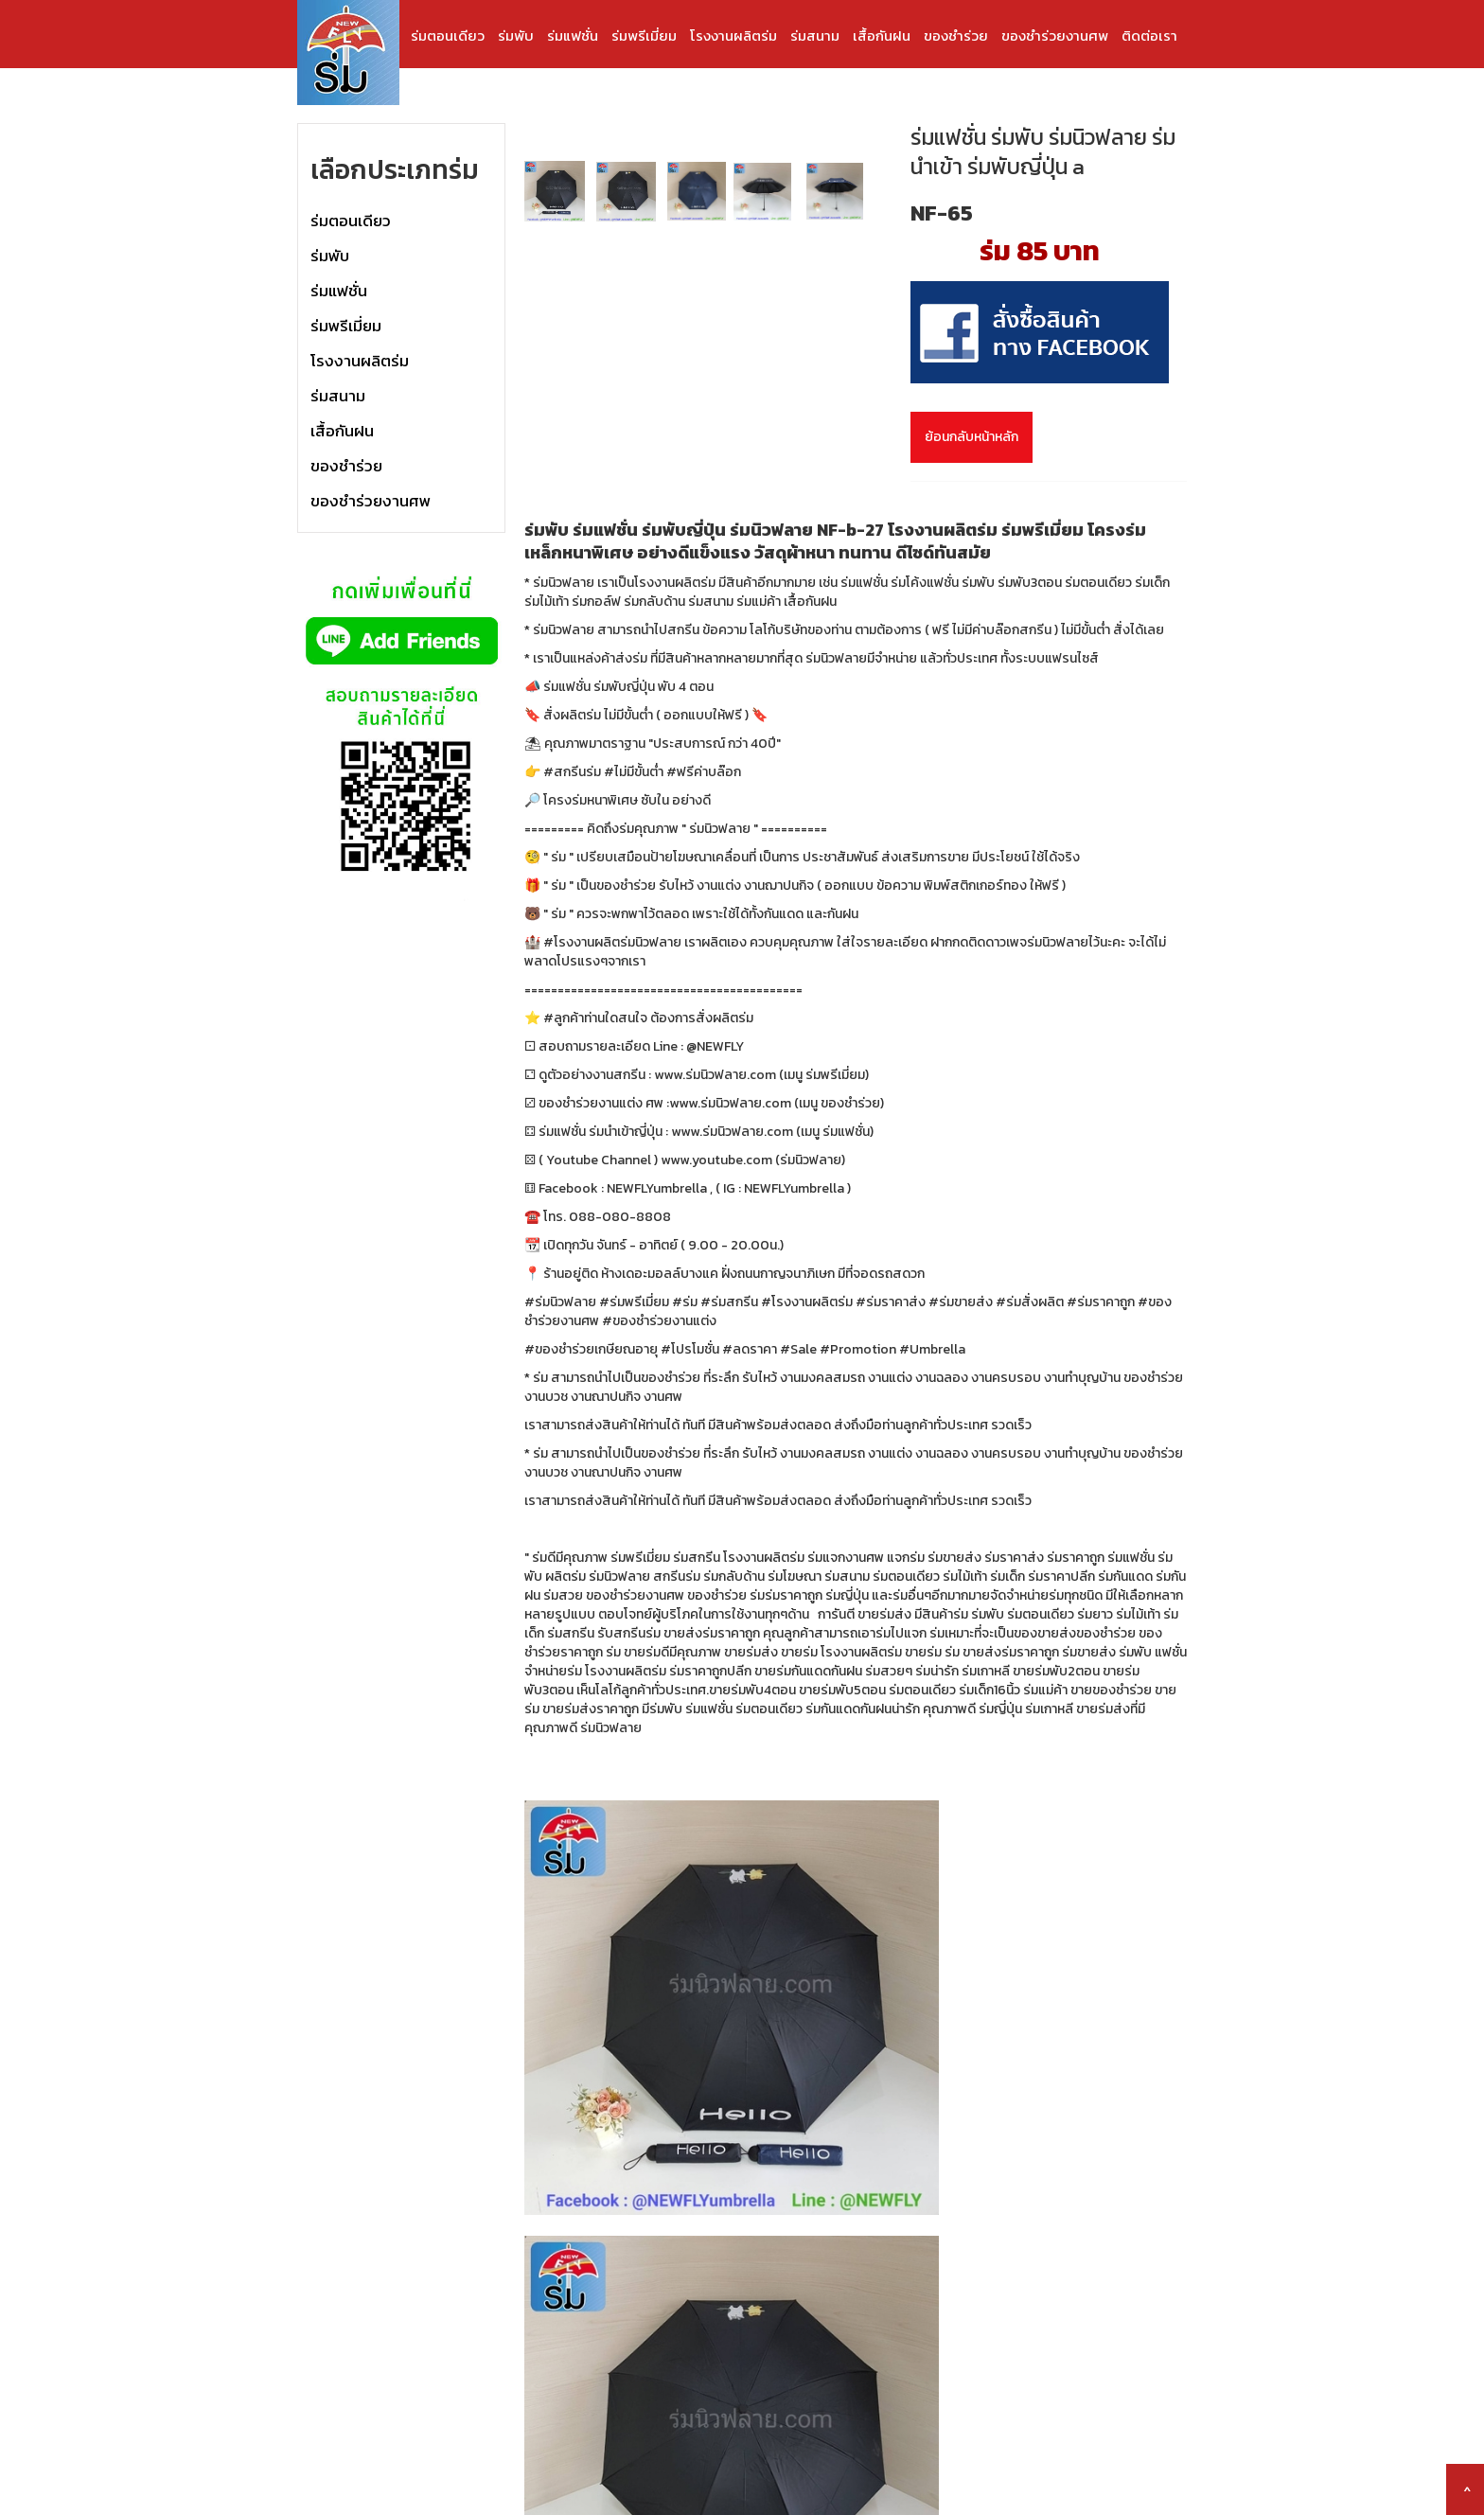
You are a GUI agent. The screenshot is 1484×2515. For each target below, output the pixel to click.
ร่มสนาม (814, 35)
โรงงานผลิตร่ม (733, 35)
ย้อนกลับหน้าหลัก (971, 437)
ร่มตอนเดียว (448, 35)
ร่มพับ (516, 35)
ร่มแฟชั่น (572, 35)
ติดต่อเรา (1149, 35)
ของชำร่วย (956, 35)
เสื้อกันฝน (881, 35)
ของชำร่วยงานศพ (1054, 35)
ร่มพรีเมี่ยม (644, 35)
